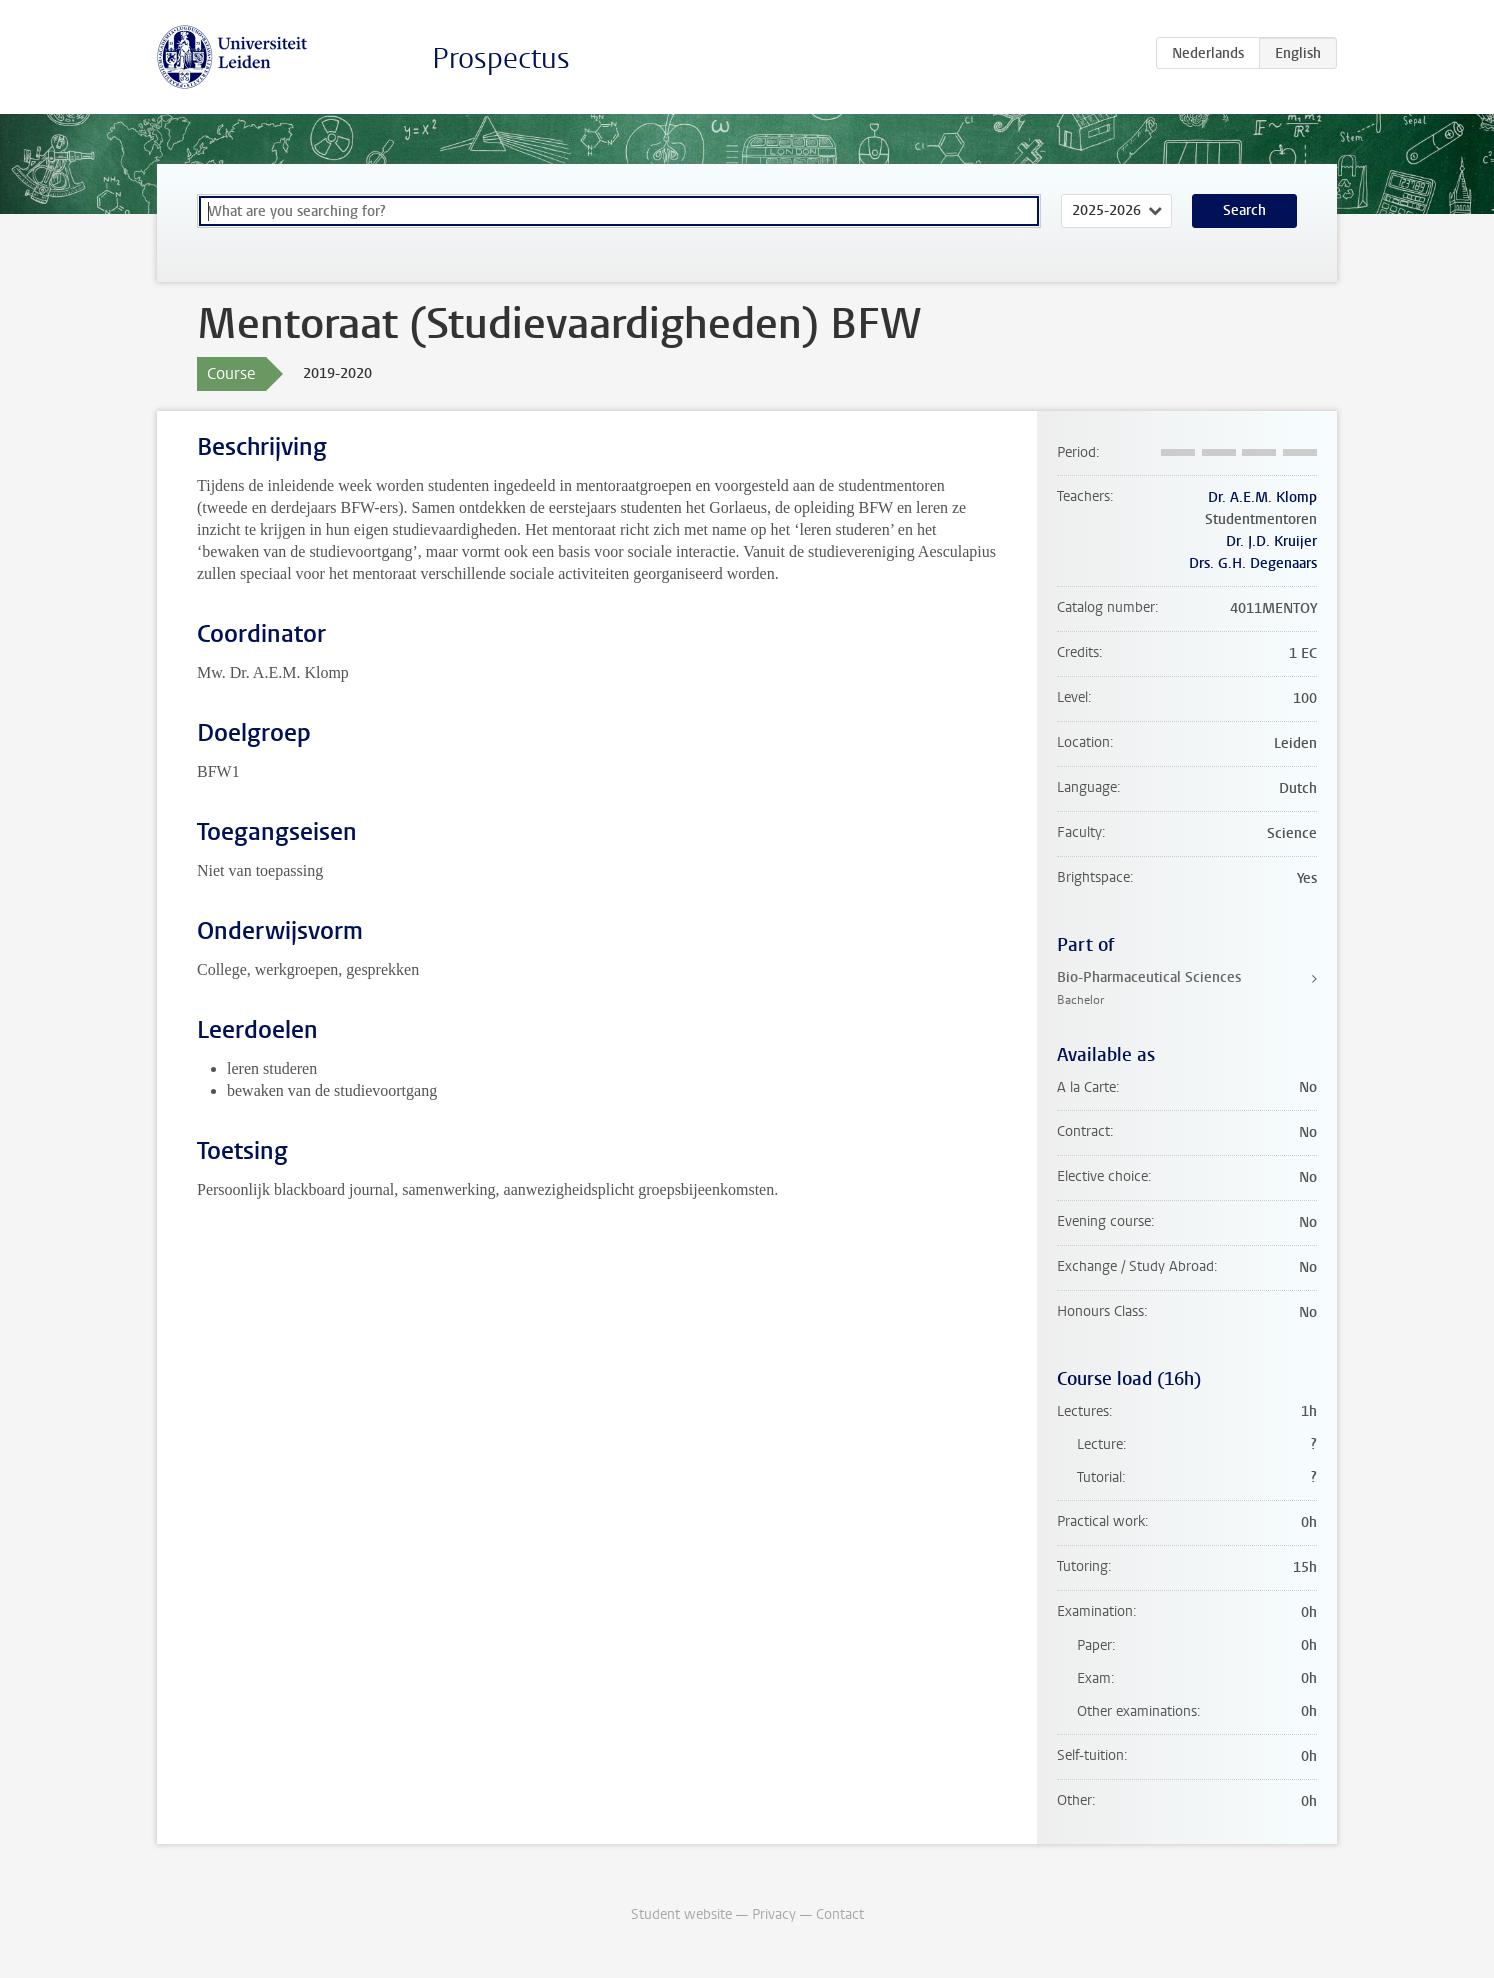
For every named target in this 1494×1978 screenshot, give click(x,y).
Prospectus (501, 58)
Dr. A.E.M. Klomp (1262, 497)
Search (1244, 210)
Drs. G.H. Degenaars (1253, 563)
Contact (840, 1914)
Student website (681, 1914)
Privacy (774, 1914)
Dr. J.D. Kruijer (1271, 541)
